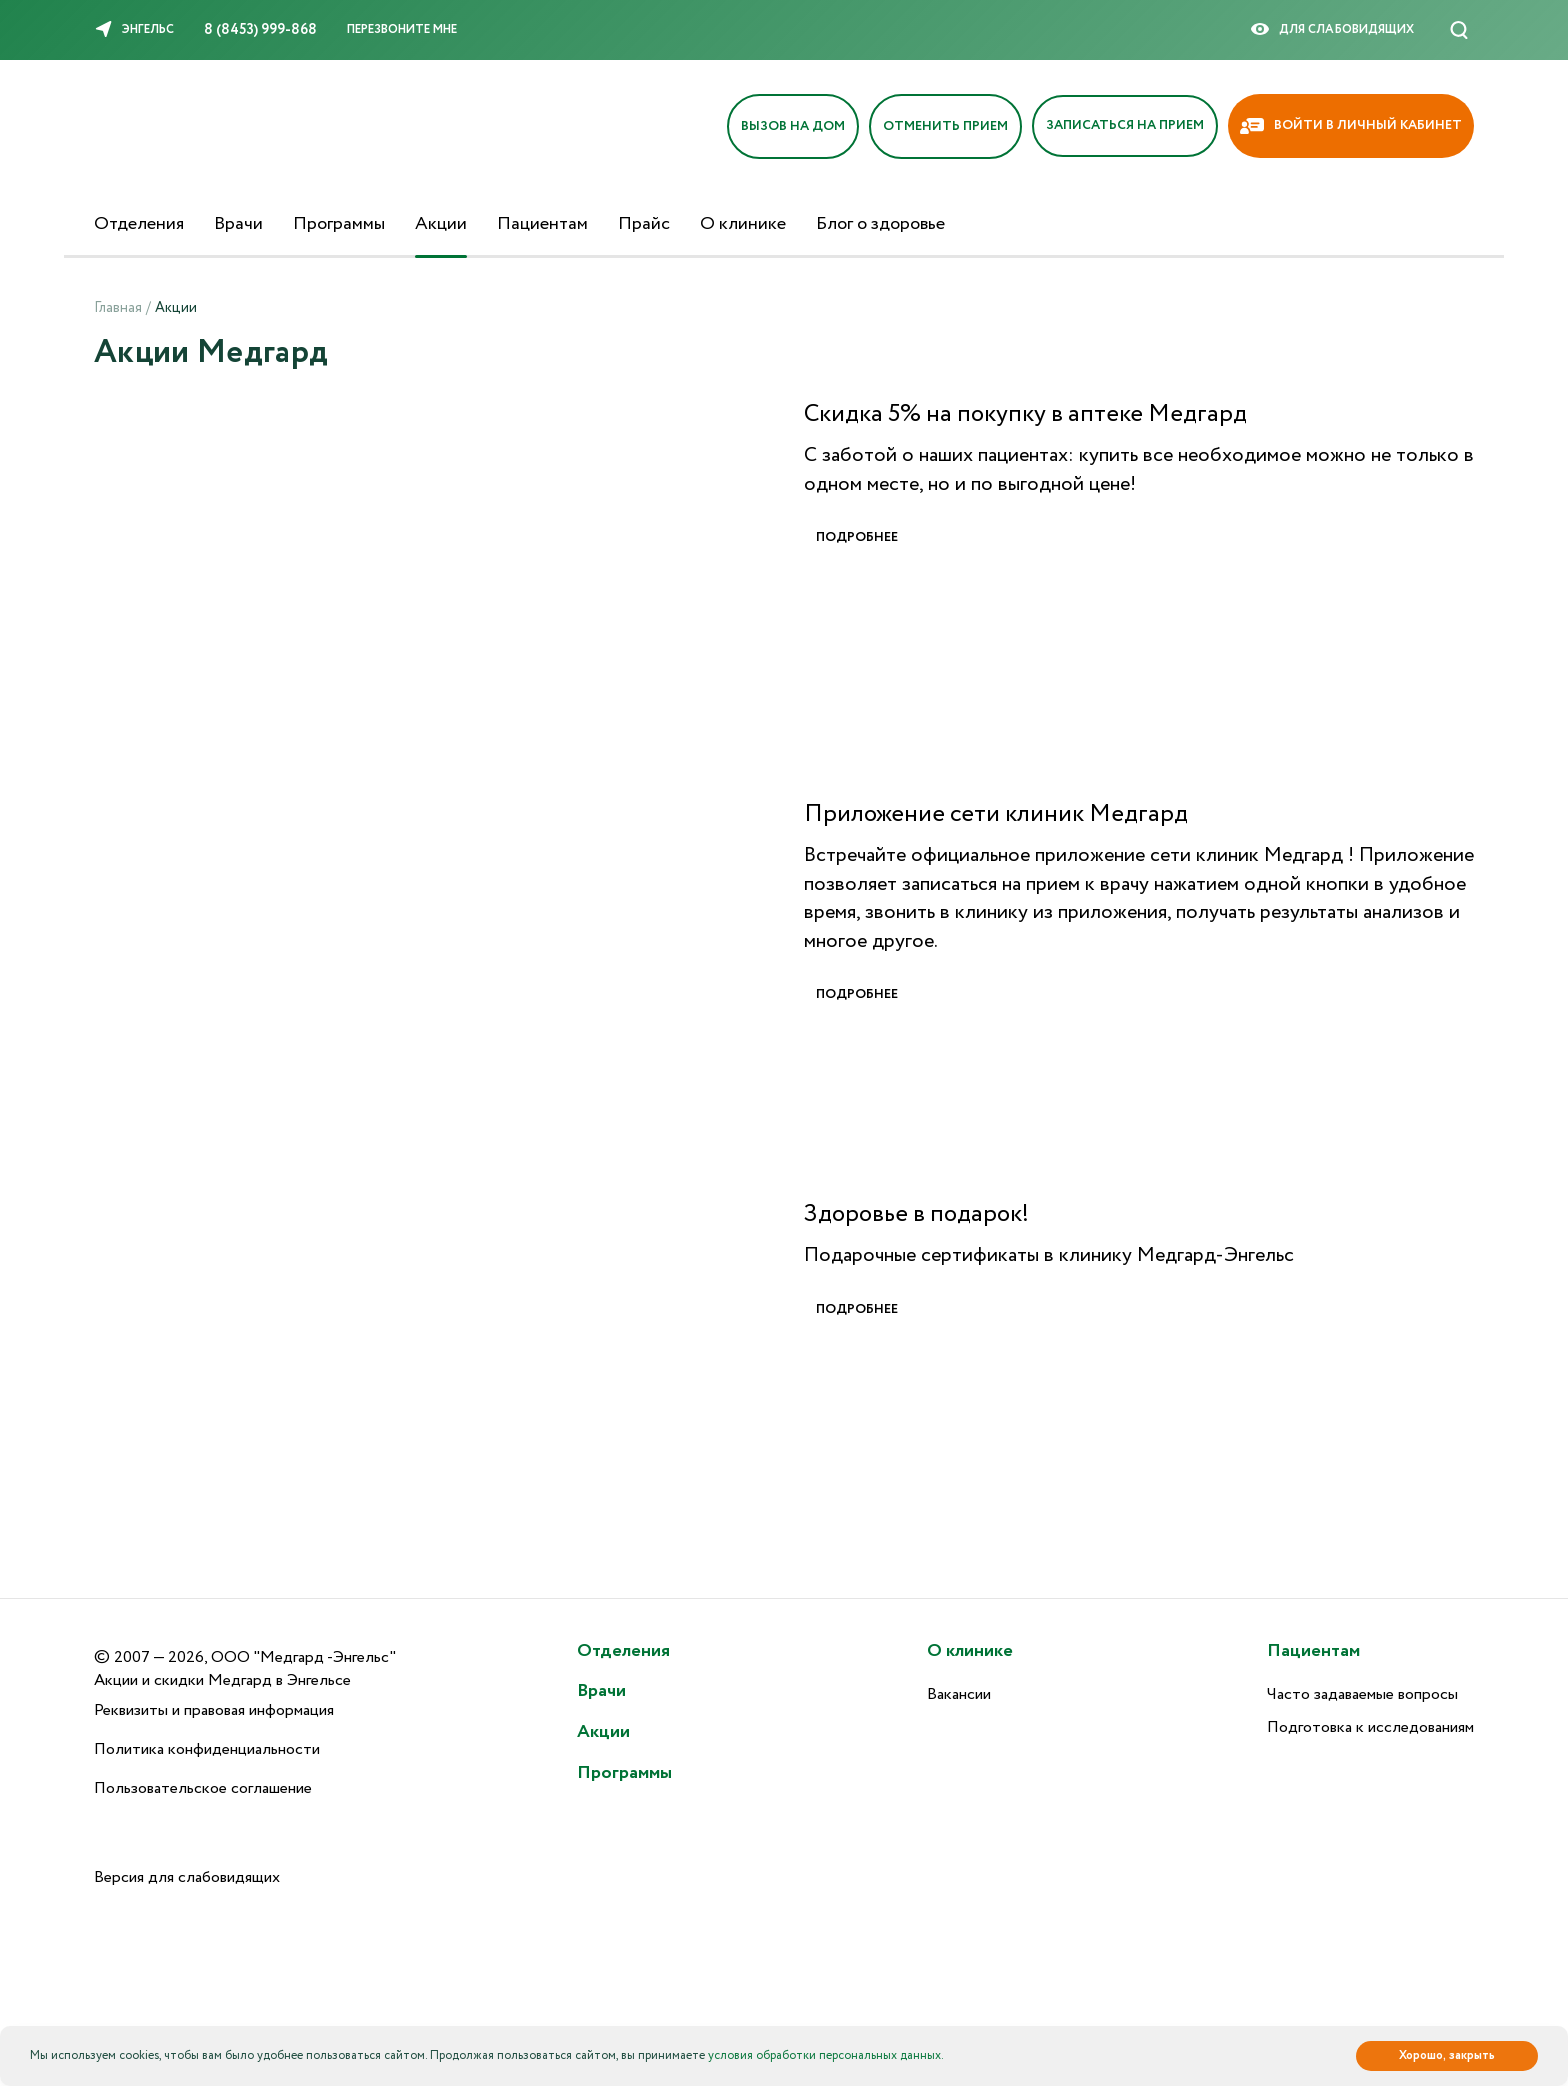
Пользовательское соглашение (203, 1788)
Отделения (139, 224)
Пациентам (542, 224)
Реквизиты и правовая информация (214, 1710)
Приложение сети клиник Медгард (996, 815)
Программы (339, 224)
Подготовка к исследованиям (1370, 1727)
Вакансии (959, 1694)
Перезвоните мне (402, 29)
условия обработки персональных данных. (826, 2055)
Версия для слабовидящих (187, 1877)
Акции (441, 224)
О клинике (743, 224)
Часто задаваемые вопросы (1362, 1694)
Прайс (644, 224)
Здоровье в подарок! (916, 1215)
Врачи (238, 224)
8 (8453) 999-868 (260, 30)
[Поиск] (1459, 30)
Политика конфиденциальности (207, 1749)
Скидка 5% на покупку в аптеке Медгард (1025, 415)
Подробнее (857, 538)
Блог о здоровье (880, 224)
